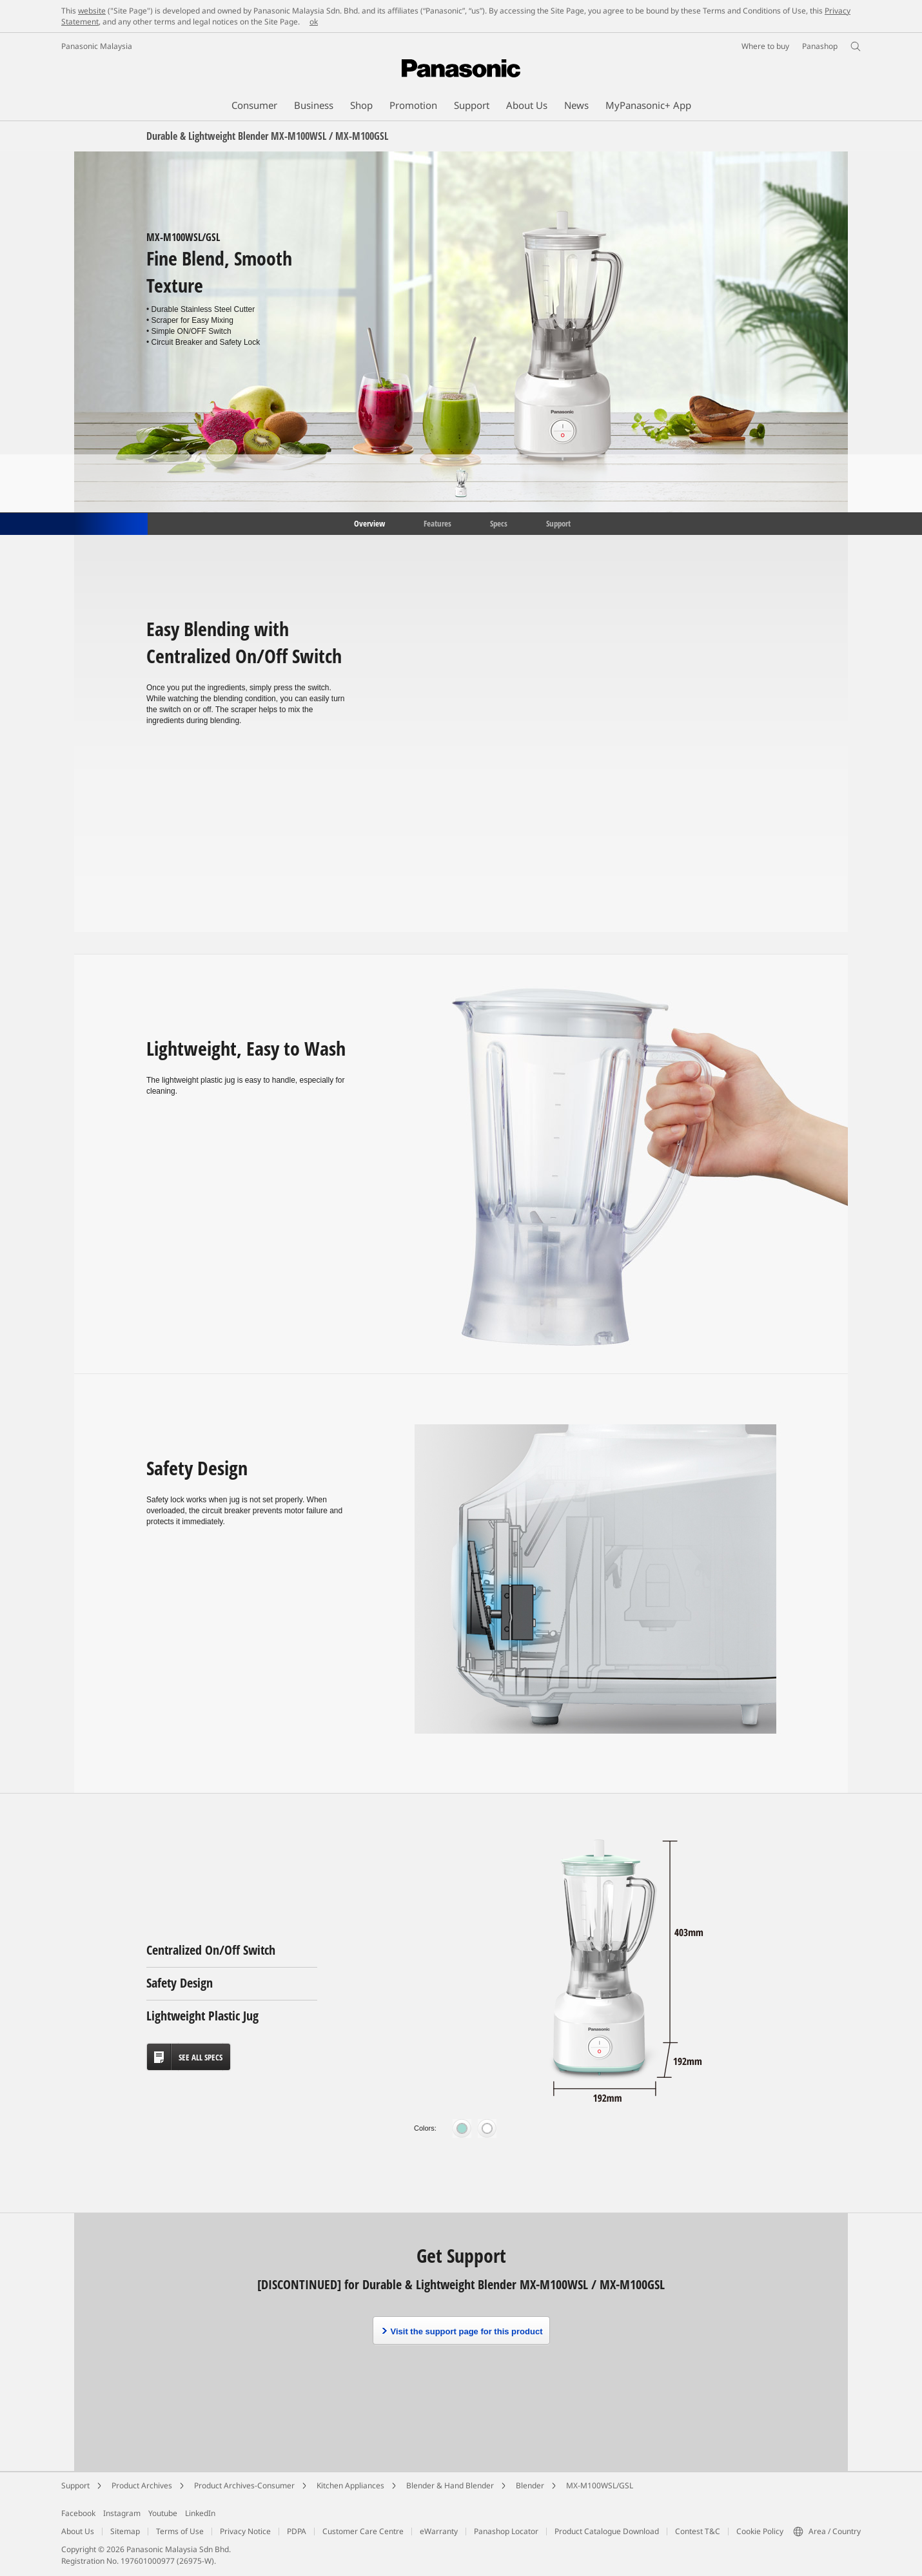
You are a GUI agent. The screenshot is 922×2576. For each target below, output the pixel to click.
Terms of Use (180, 2531)
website (92, 10)
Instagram (122, 2513)
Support (558, 522)
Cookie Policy (759, 2531)
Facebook (78, 2513)
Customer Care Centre (363, 2531)
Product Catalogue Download (606, 2531)
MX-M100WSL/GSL (599, 2485)
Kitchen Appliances (350, 2485)
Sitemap (125, 2531)
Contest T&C (697, 2531)
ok (313, 21)
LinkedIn (200, 2513)
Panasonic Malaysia (96, 46)
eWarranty (439, 2531)
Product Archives (142, 2485)
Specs (498, 522)
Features (437, 522)
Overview (368, 522)
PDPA (296, 2531)
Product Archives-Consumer (244, 2485)
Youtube (162, 2513)
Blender (530, 2485)
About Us (77, 2531)
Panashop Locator (506, 2531)
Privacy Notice (245, 2531)
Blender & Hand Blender (450, 2485)
